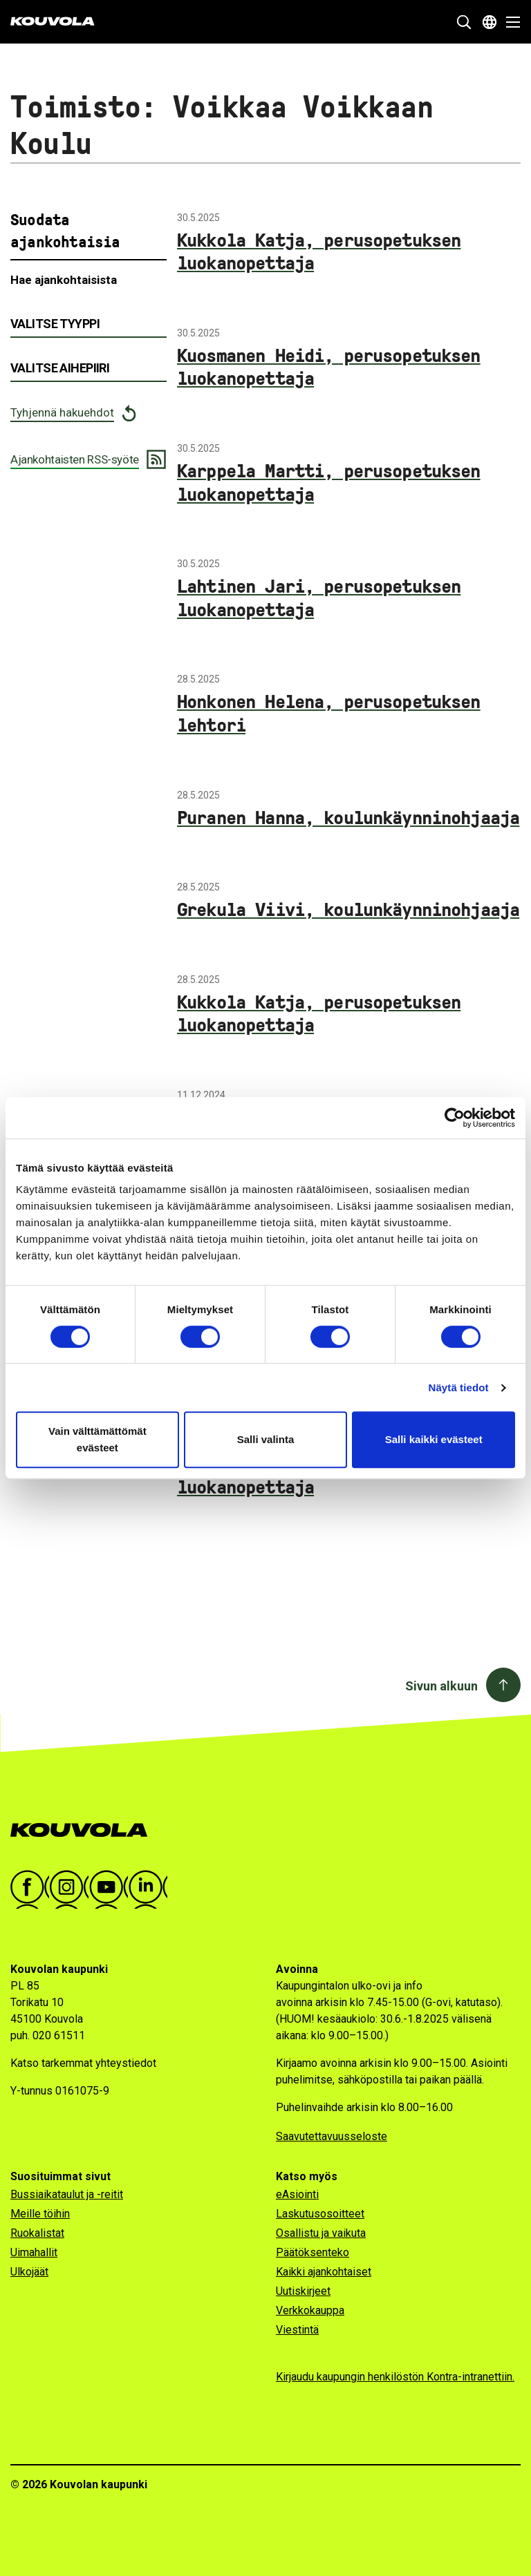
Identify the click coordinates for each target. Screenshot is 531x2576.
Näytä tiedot (459, 1387)
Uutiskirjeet (303, 2291)
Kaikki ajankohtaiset (323, 2271)
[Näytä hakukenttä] (464, 22)
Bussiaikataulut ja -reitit (66, 2194)
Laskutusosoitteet (320, 2213)
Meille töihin (40, 2213)
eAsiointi (297, 2194)
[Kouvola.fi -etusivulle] (84, 1830)
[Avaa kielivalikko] (489, 22)
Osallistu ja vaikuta (321, 2233)
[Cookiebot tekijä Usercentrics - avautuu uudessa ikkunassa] (454, 1117)
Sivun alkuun (441, 1686)
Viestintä (297, 2329)
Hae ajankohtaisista (63, 280)
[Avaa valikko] (509, 22)
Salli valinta (266, 1439)
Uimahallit (33, 2252)
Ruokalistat (37, 2233)
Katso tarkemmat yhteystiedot (83, 2063)
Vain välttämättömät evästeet (97, 1439)
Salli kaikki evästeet (434, 1439)
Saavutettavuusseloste (331, 2136)
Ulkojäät (29, 2271)
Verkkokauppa (310, 2310)
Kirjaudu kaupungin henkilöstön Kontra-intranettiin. (395, 2376)
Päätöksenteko (312, 2252)
